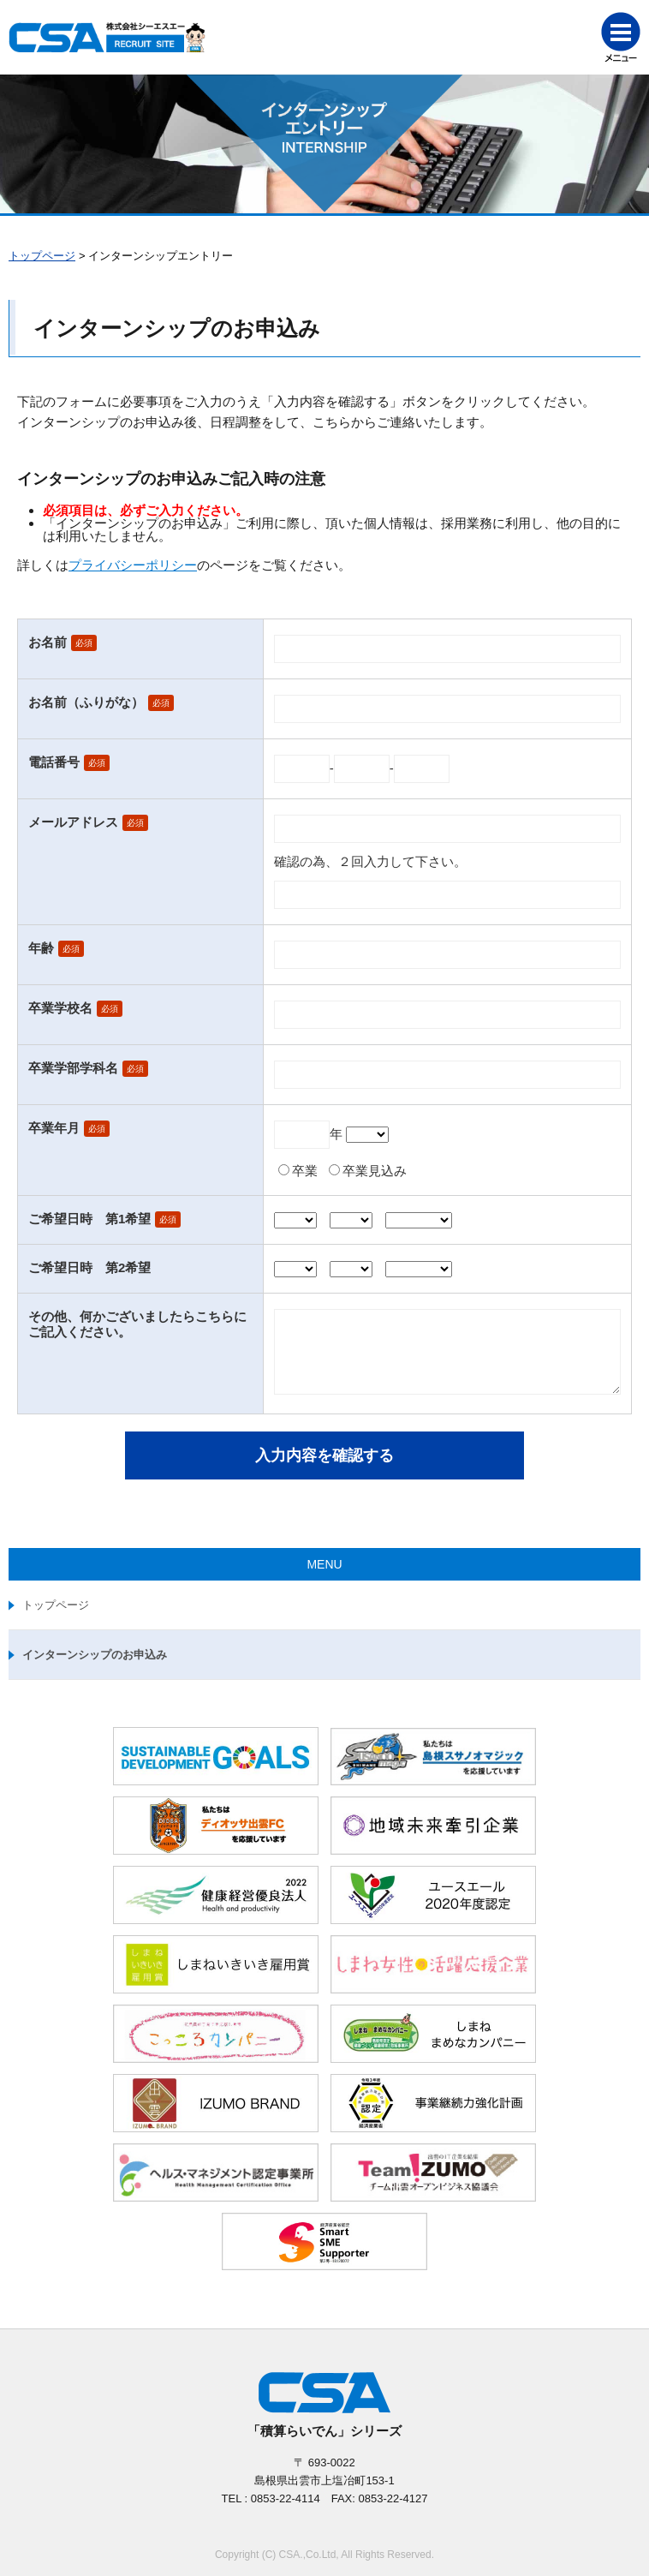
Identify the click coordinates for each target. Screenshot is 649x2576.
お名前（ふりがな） (86, 702)
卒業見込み (374, 1170)
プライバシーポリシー (132, 565)
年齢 (41, 948)
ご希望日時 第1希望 (89, 1218)
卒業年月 (54, 1128)
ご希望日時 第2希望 (89, 1267)
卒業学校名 (60, 1008)
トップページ (42, 255)
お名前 (47, 642)
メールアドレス (73, 822)
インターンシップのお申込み (94, 1654)
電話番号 (54, 762)
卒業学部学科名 (73, 1068)
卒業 (305, 1170)
